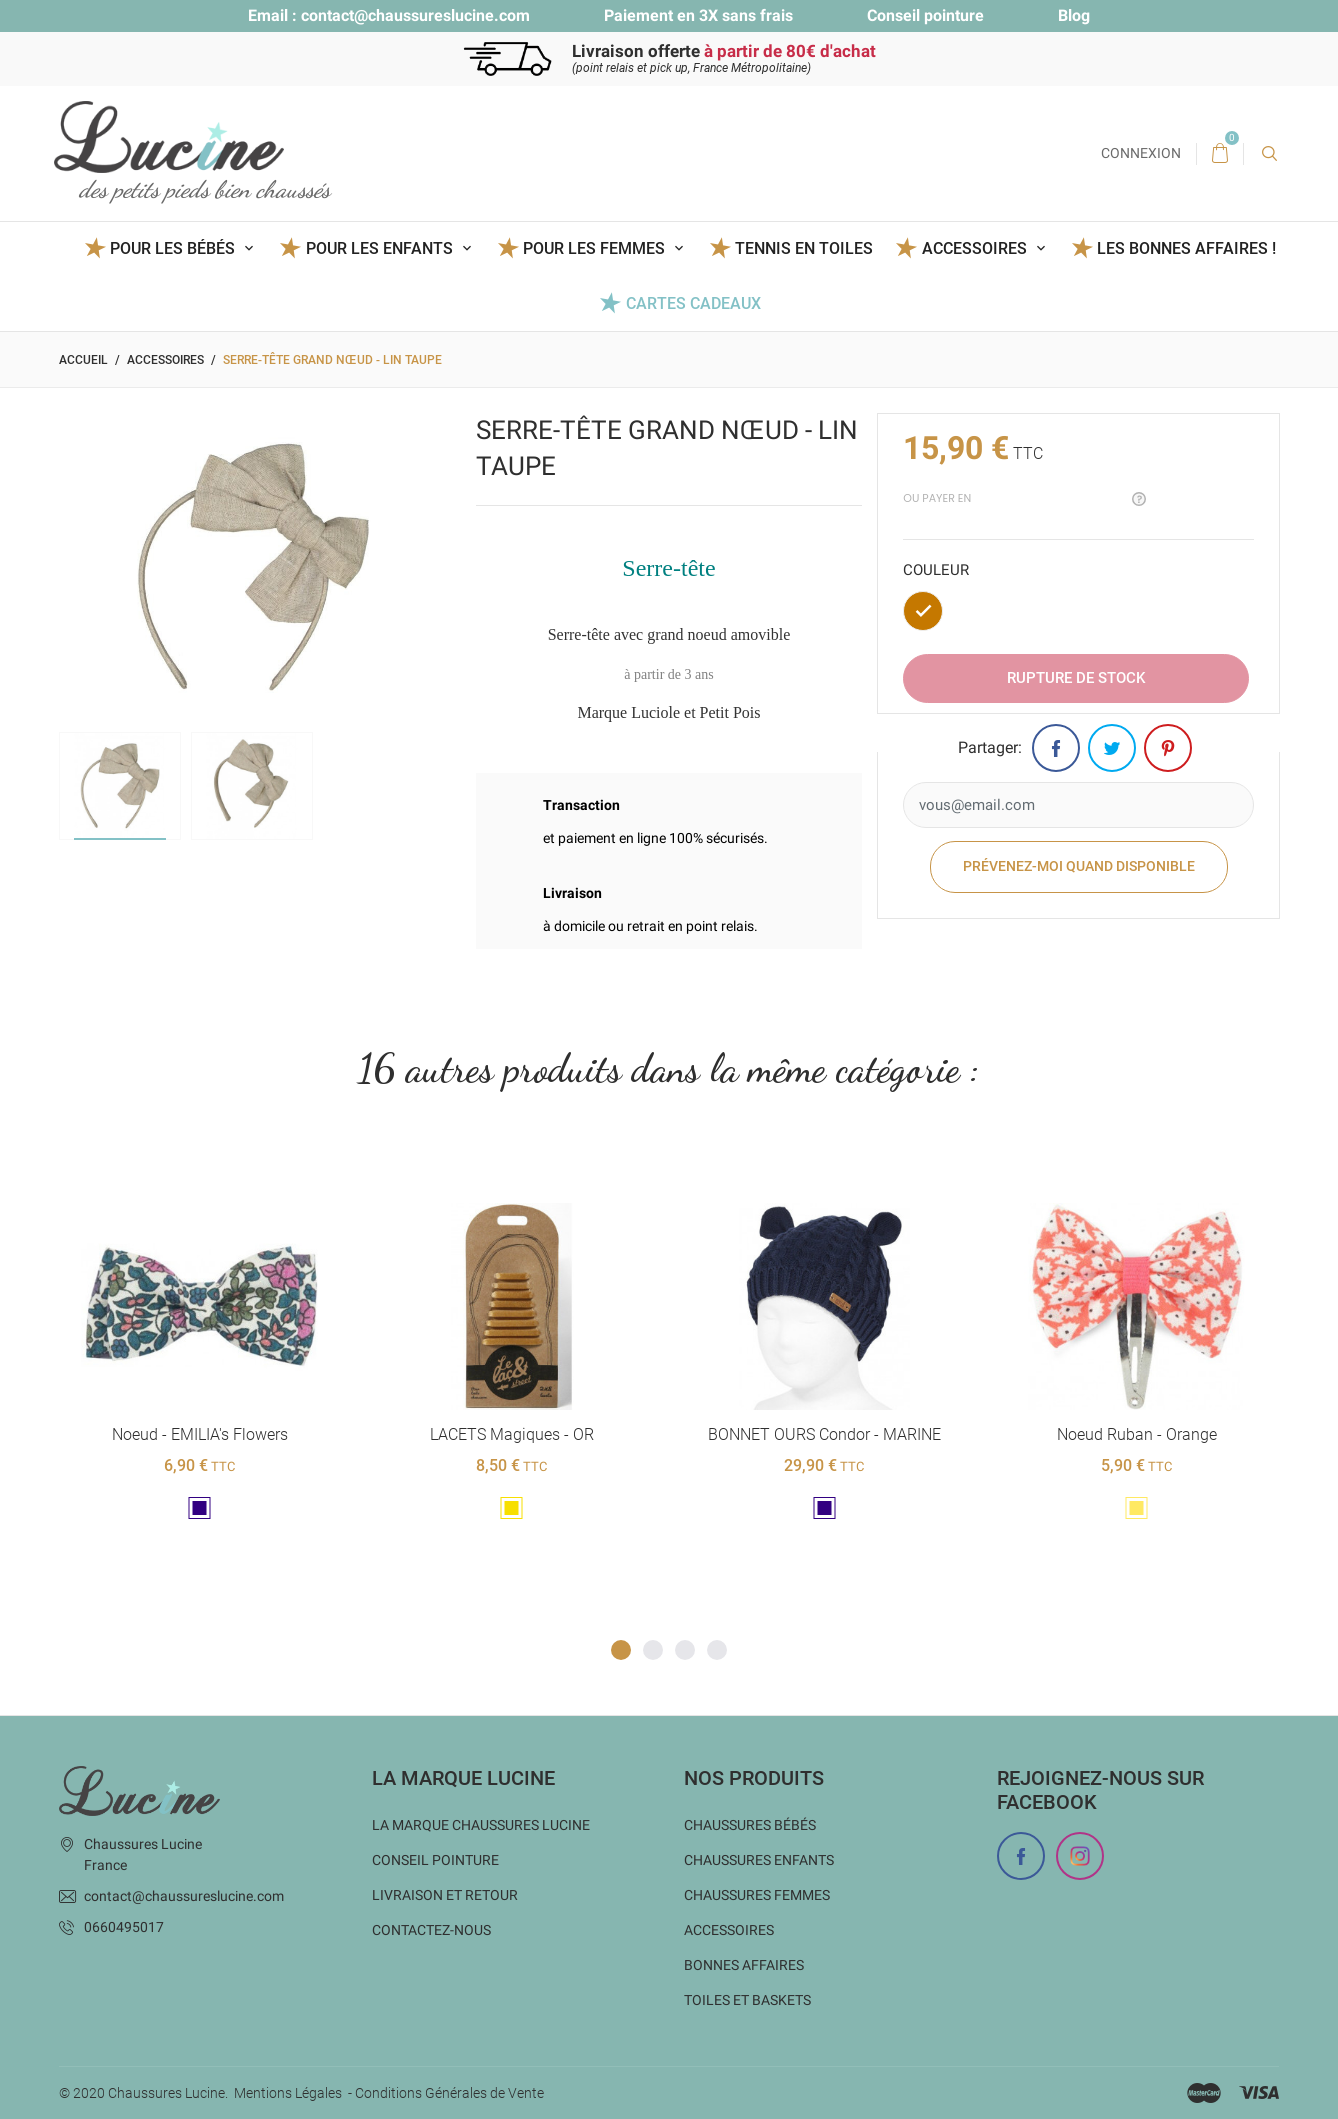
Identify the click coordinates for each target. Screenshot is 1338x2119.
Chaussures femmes (757, 1895)
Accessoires (729, 1930)
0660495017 (124, 1927)
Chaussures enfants (759, 1860)
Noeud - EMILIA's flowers (199, 1434)
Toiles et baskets (747, 2000)
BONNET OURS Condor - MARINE (823, 1434)
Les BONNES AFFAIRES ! (1186, 248)
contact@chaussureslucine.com (415, 15)
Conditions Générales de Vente (449, 2092)
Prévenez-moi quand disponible (1079, 866)
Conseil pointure (925, 15)
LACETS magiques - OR (512, 1434)
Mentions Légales (288, 2092)
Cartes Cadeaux (693, 303)
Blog (1074, 15)
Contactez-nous (431, 1930)
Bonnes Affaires (744, 1965)
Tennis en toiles (804, 248)
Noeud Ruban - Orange (1136, 1434)
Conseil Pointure (435, 1860)
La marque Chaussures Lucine (481, 1825)
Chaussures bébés (750, 1825)
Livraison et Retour (445, 1895)
